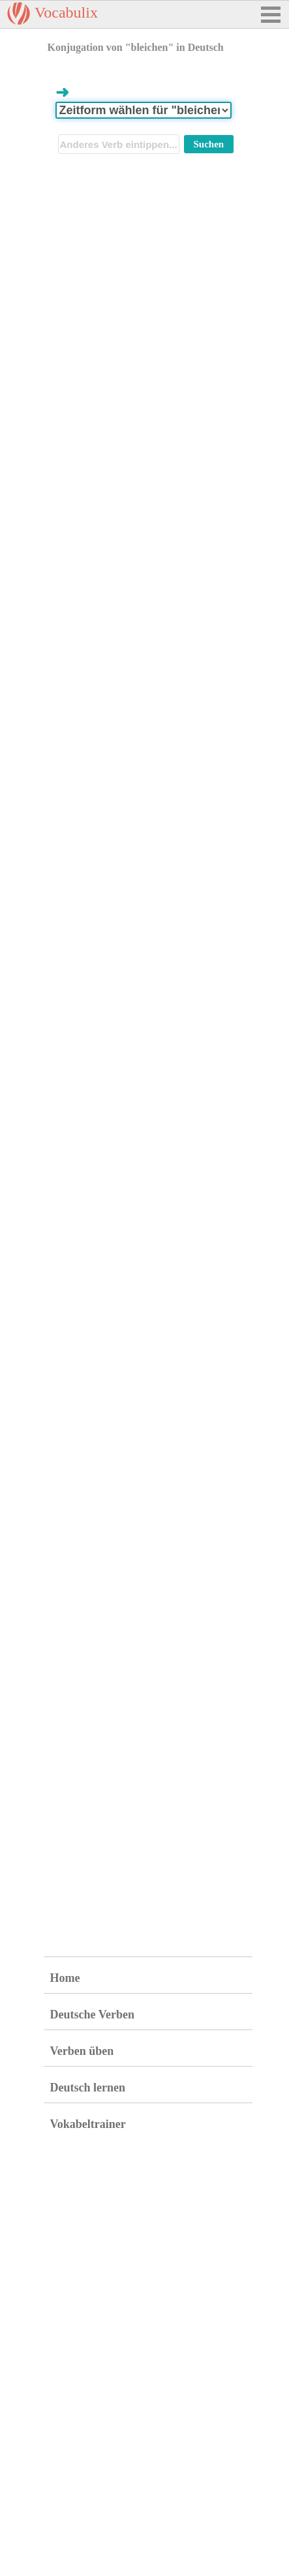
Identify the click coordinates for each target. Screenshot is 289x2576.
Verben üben (82, 2051)
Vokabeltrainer (88, 2124)
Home (65, 1977)
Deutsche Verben (92, 2014)
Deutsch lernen (88, 2087)
